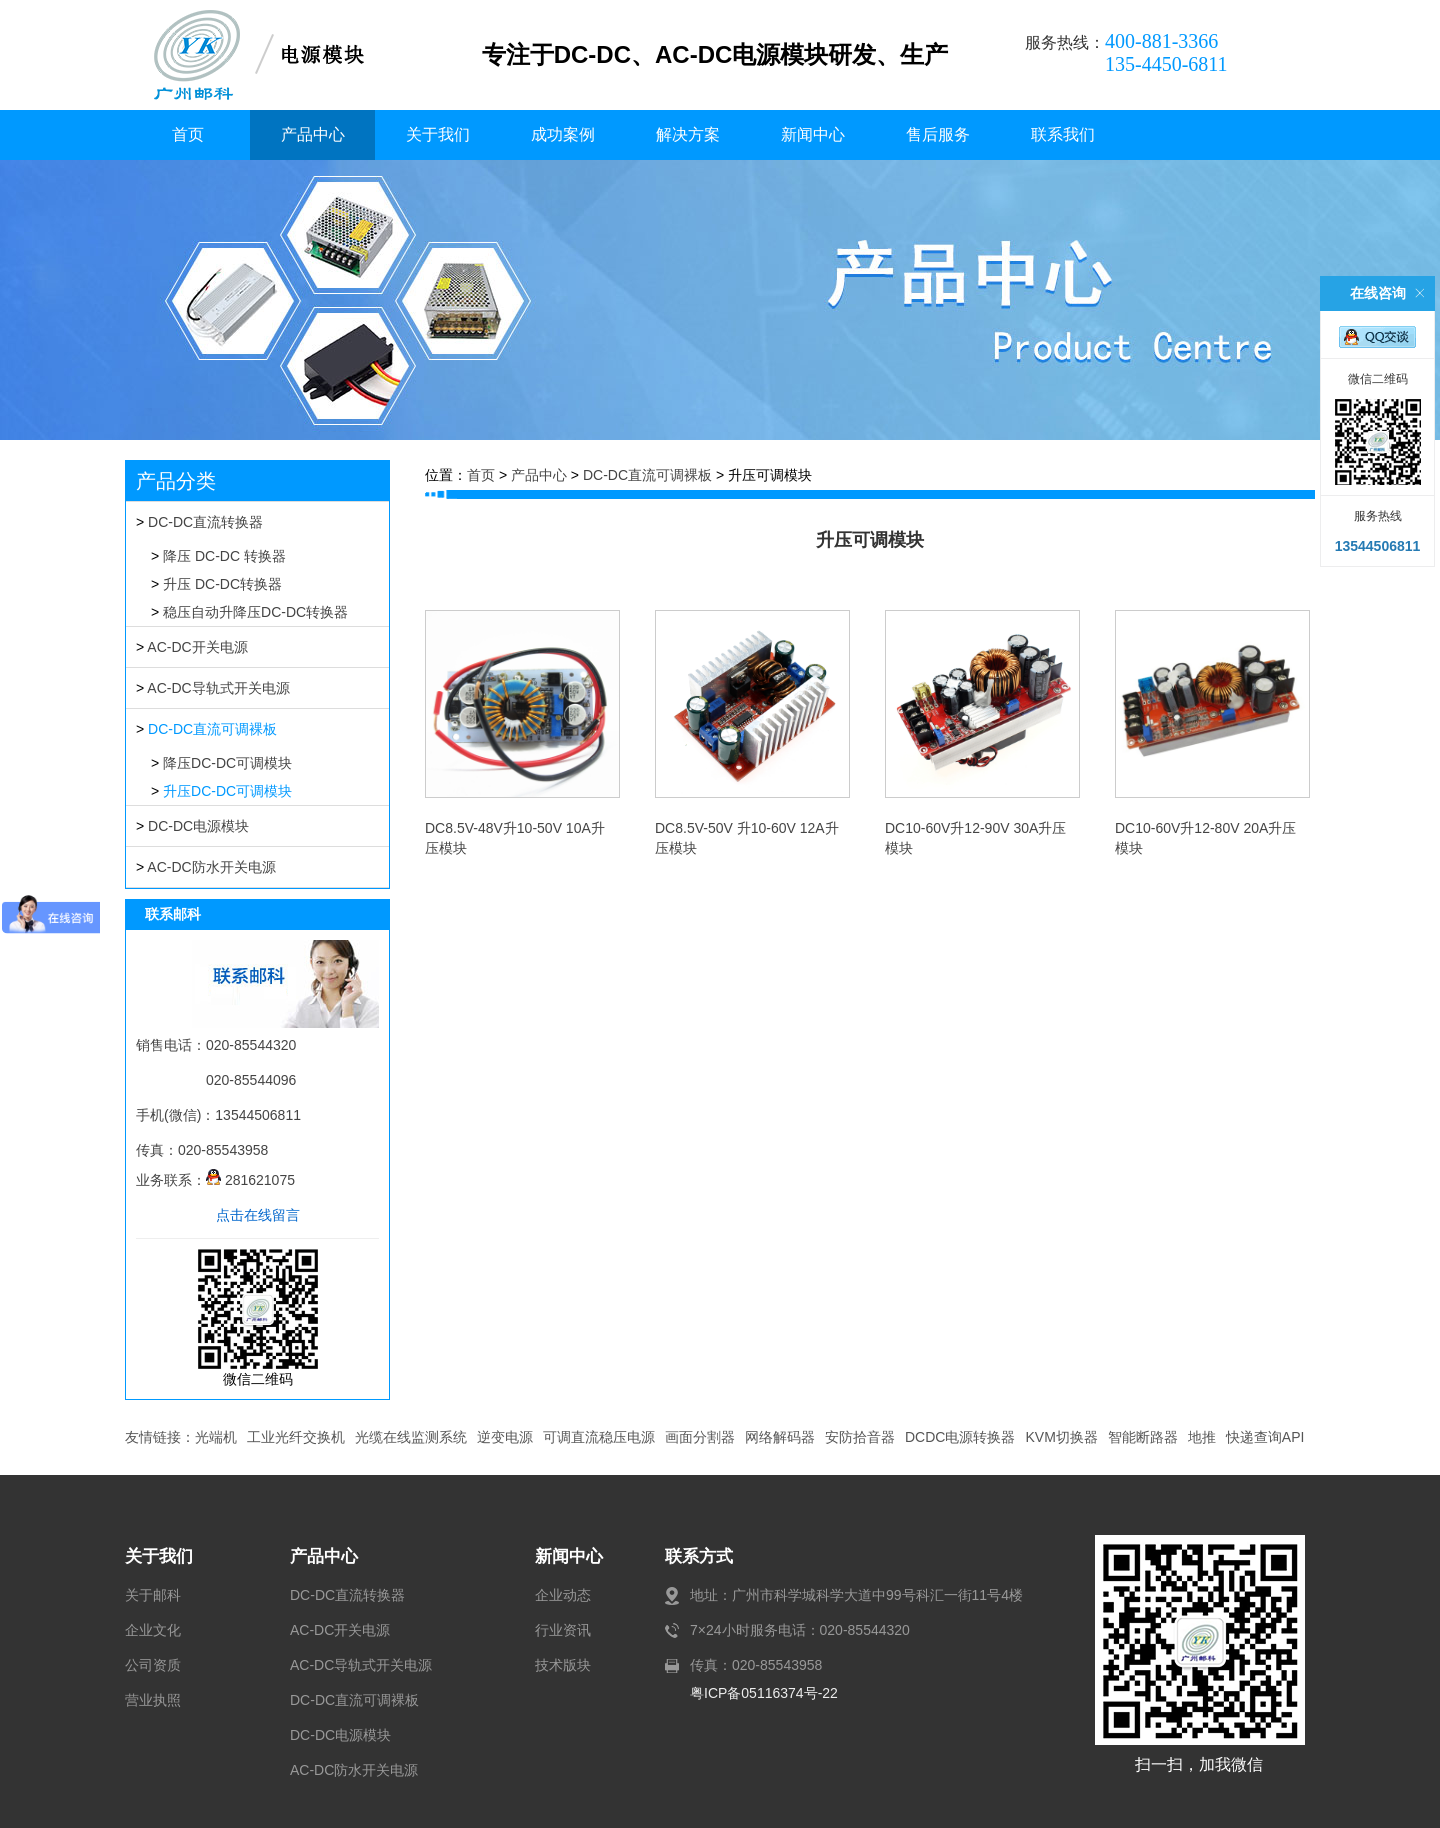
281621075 (250, 1180)
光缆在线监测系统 (411, 1437)
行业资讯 (563, 1630)
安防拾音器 (860, 1437)
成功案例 (563, 134)
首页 (188, 134)
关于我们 (438, 134)
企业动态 (563, 1595)
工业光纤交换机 (296, 1437)
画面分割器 (700, 1437)
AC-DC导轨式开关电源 (218, 688)
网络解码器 (780, 1437)
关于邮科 (153, 1595)
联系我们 (1063, 134)
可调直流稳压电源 (599, 1437)
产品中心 (313, 134)
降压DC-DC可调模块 (227, 763)
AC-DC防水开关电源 (211, 867)
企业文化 (153, 1630)
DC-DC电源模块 (198, 826)
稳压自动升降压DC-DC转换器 (255, 612)
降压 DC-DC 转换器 (224, 556)
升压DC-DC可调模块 (227, 791)
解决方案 (688, 134)
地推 (1202, 1437)
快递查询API (1265, 1437)
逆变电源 (505, 1437)
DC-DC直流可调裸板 (212, 729)
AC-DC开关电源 (197, 647)
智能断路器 (1143, 1437)
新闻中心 (813, 134)
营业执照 (153, 1700)
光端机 (216, 1437)
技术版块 (563, 1665)
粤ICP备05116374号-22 (764, 1693)
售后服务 (938, 134)
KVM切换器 (1061, 1437)
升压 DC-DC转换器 (222, 584)
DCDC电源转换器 (960, 1437)
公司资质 (153, 1665)
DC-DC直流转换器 (205, 522)
